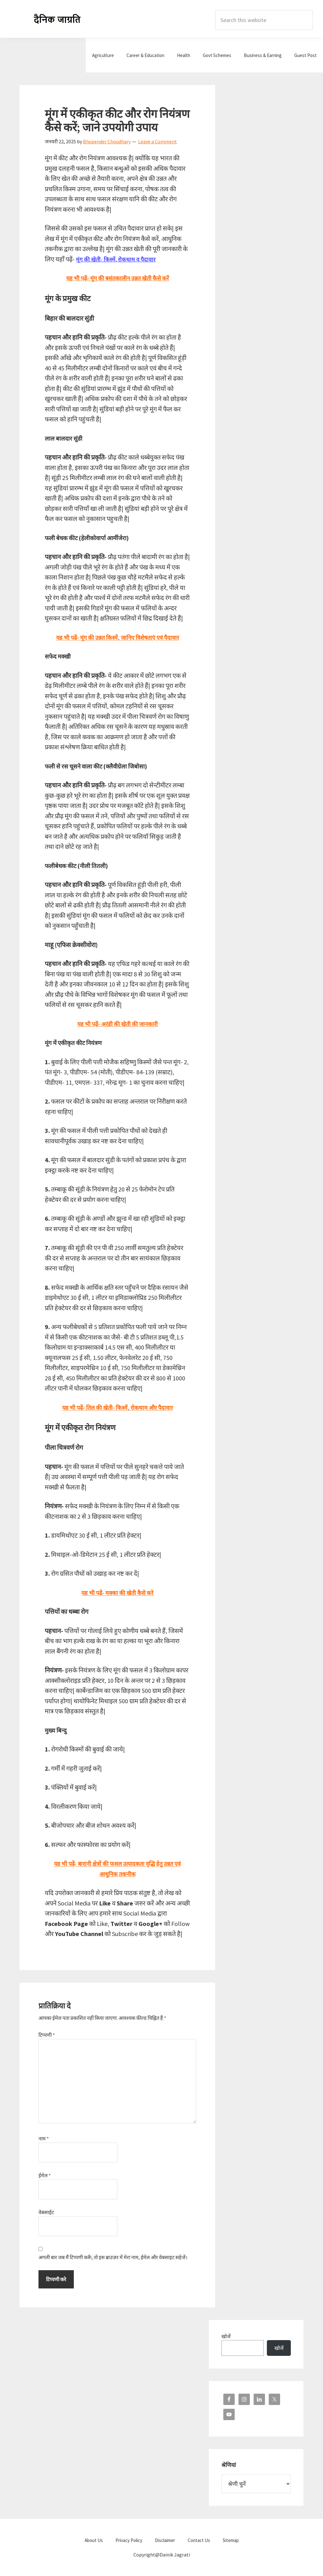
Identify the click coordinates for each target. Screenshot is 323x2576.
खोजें (226, 2336)
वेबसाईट (46, 2212)
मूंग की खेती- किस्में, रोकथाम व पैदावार (119, 259)
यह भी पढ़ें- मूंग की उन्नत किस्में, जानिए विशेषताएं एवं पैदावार (117, 637)
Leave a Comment (157, 141)
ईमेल (44, 2175)
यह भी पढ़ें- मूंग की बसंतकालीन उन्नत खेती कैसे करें (117, 278)
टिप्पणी (46, 2035)
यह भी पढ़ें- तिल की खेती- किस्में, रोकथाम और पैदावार (117, 1407)
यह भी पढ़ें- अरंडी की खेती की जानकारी (117, 1024)
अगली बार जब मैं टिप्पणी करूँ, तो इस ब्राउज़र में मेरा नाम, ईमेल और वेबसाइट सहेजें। (112, 2257)
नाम (43, 2138)
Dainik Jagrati (57, 18)
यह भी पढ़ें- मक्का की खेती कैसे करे (117, 1592)
